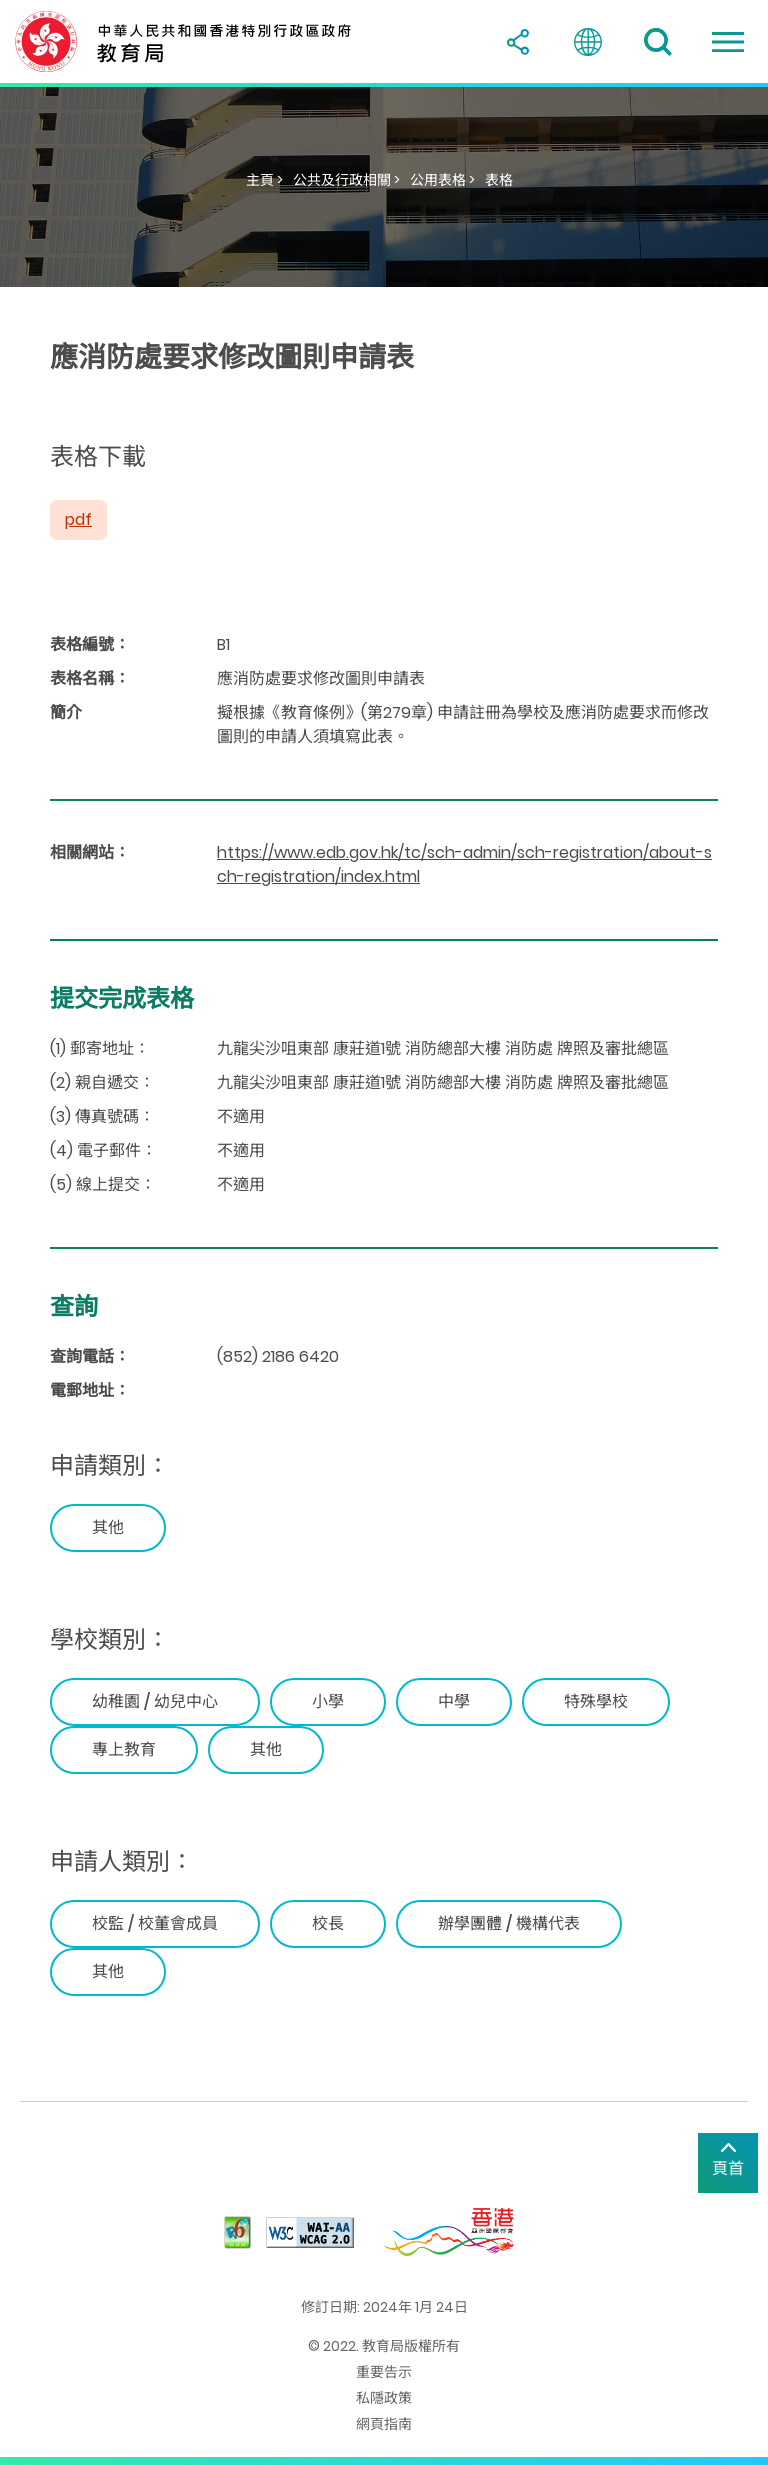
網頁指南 (384, 2424)
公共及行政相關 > (346, 180)
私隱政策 (384, 2398)
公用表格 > (442, 180)
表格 (499, 180)
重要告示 (384, 2372)
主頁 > (264, 180)
